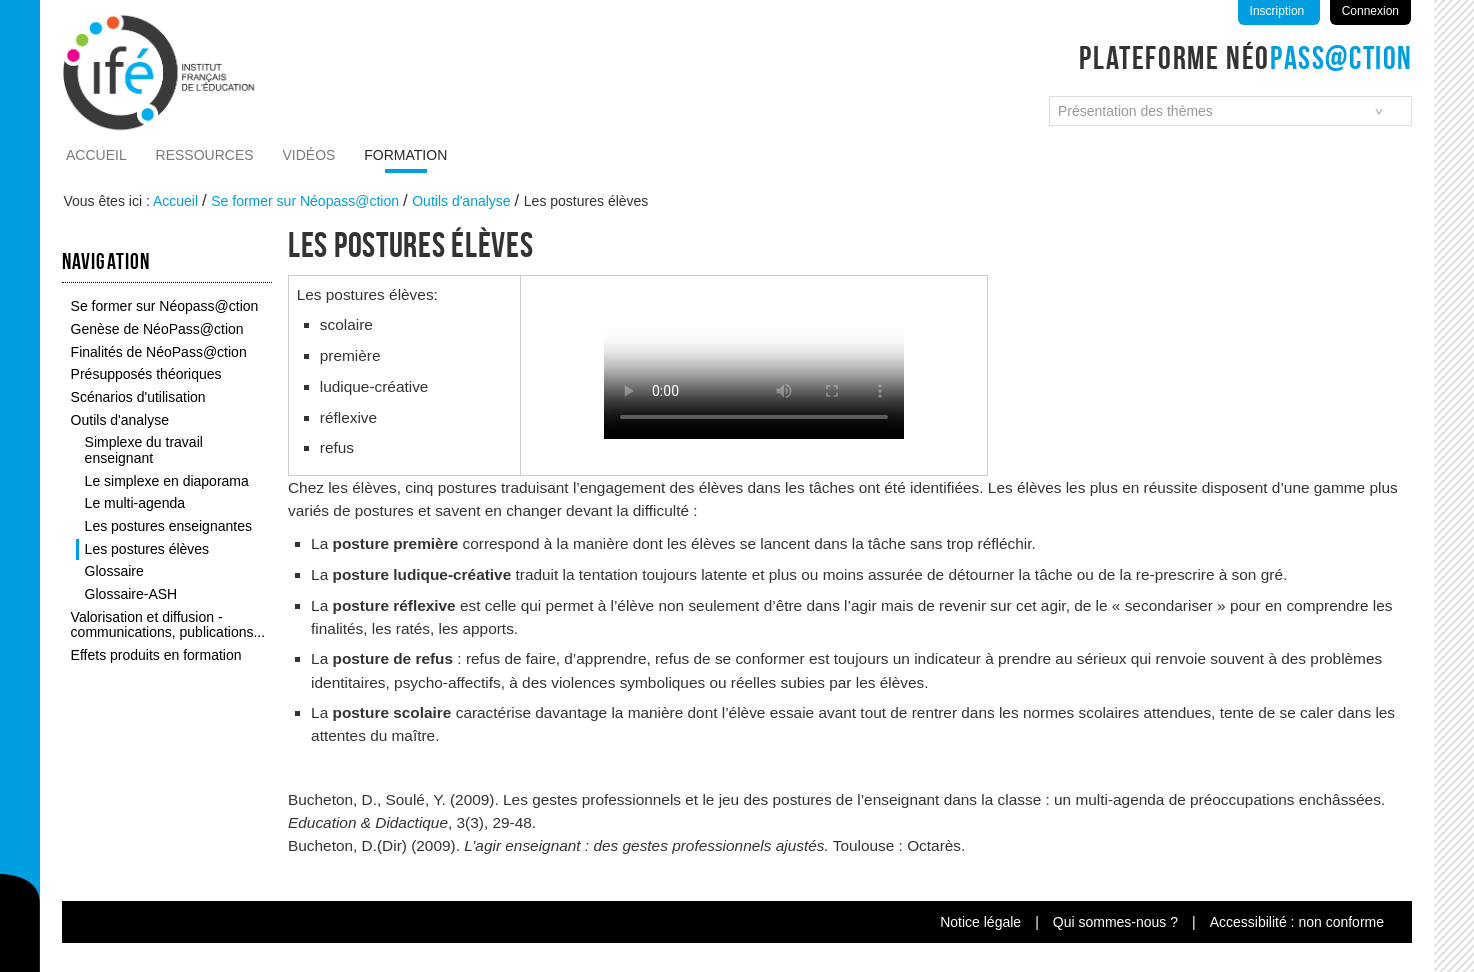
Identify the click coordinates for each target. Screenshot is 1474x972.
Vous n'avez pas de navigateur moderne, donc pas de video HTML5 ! (754, 364)
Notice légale (980, 922)
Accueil (96, 155)
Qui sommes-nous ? (1115, 922)
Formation (405, 155)
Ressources (205, 155)
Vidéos (309, 155)
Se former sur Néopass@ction (305, 201)
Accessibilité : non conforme (1297, 922)
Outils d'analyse (461, 201)
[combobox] (1230, 111)
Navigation (106, 261)
